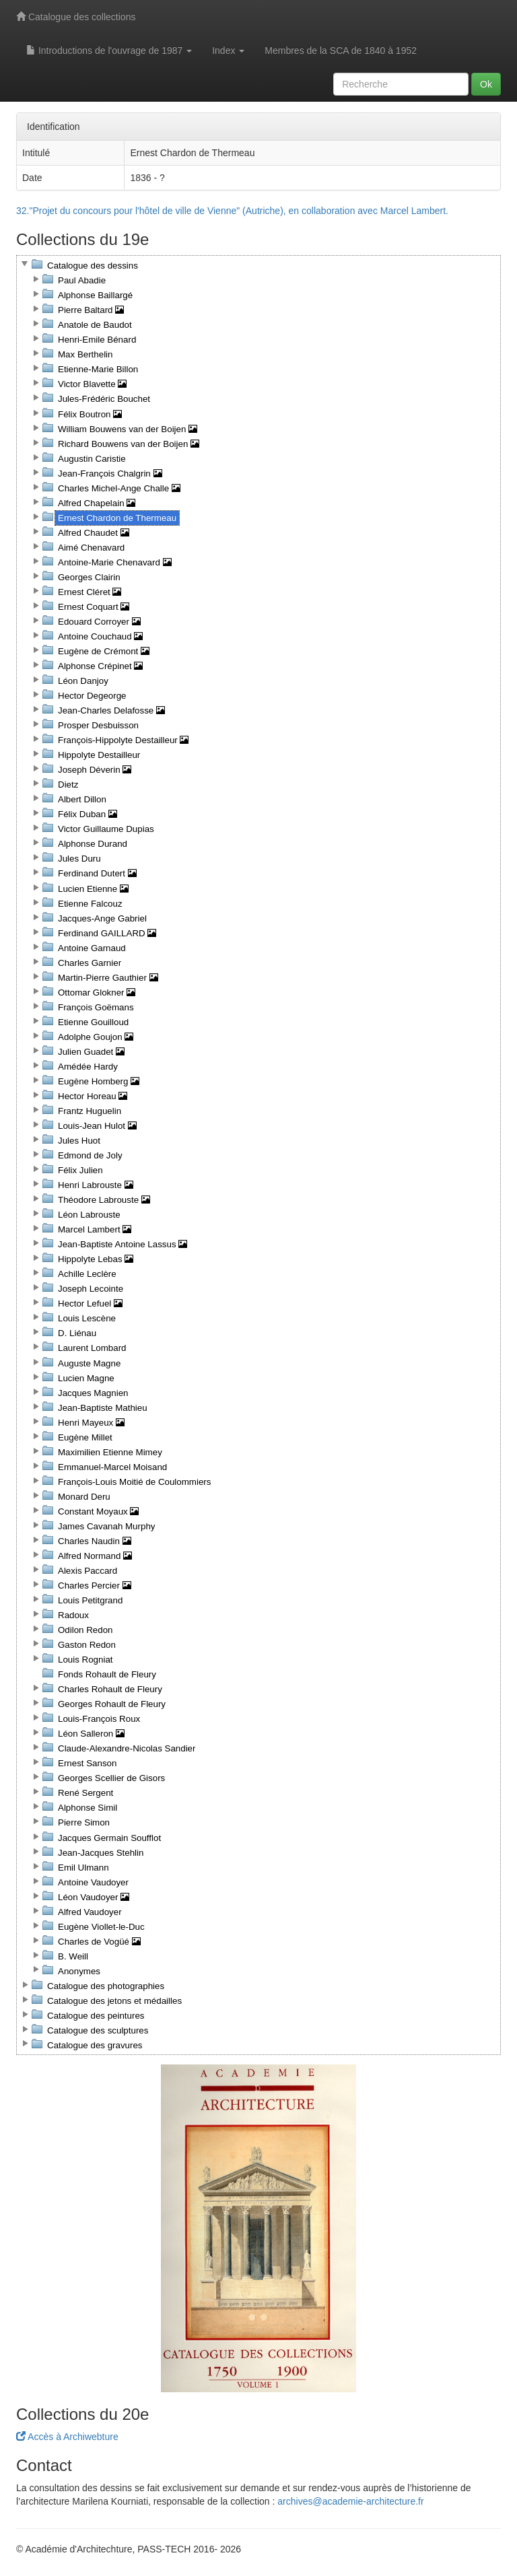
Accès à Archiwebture (67, 2436)
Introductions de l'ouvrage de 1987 (109, 50)
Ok (486, 84)
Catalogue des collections (75, 16)
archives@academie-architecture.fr (350, 2501)
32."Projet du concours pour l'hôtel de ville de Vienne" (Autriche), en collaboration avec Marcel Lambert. (232, 210)
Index (228, 50)
